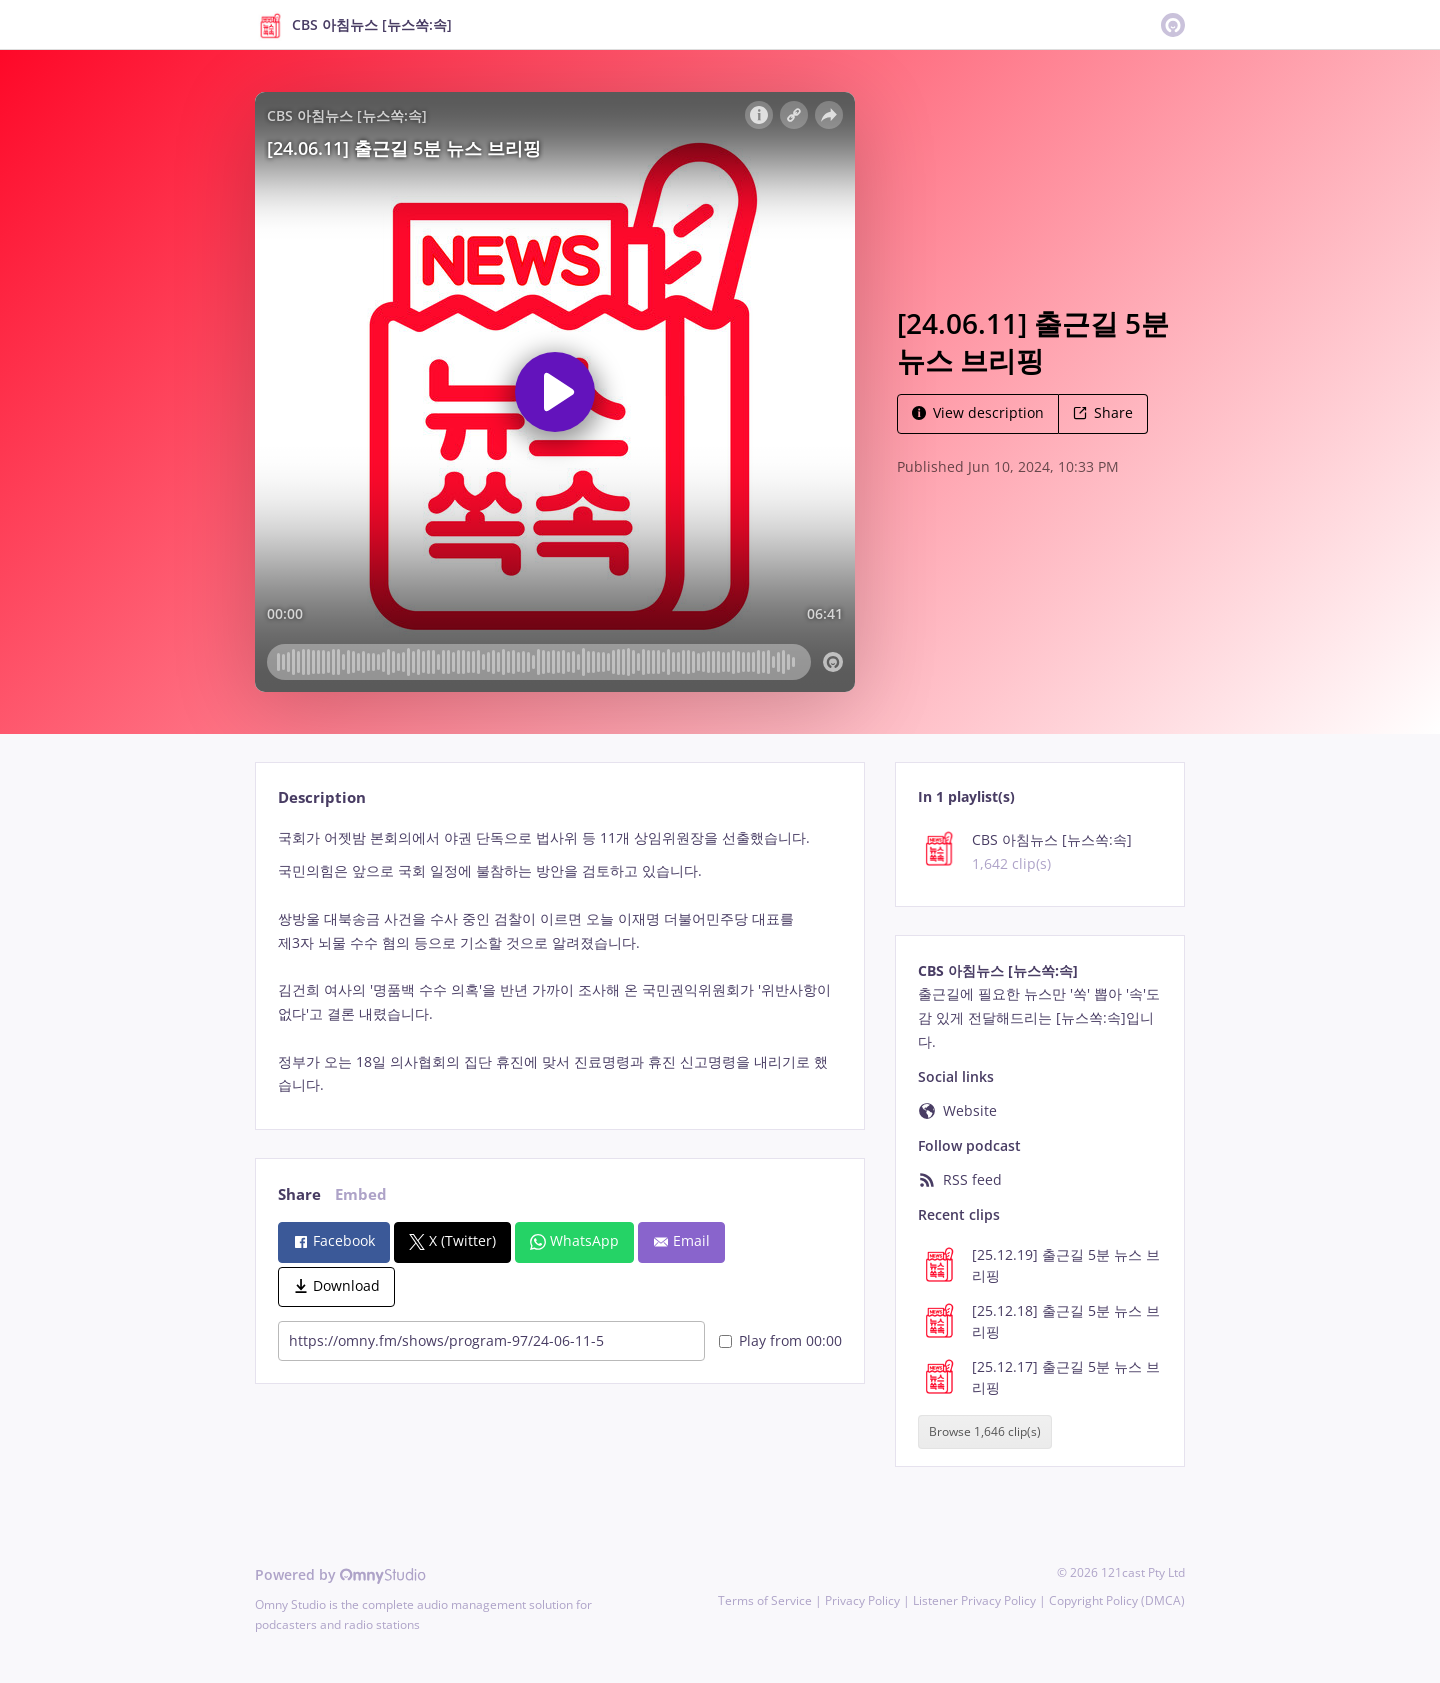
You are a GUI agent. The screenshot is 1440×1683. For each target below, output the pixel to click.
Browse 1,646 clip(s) (985, 1432)
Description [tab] (322, 797)
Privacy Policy (862, 1600)
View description (978, 412)
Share (1103, 412)
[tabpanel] (559, 962)
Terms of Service (765, 1600)
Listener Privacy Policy (974, 1600)
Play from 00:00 (780, 1340)
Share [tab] (299, 1194)
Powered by (340, 1574)
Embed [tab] (361, 1194)
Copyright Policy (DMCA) (1117, 1600)
